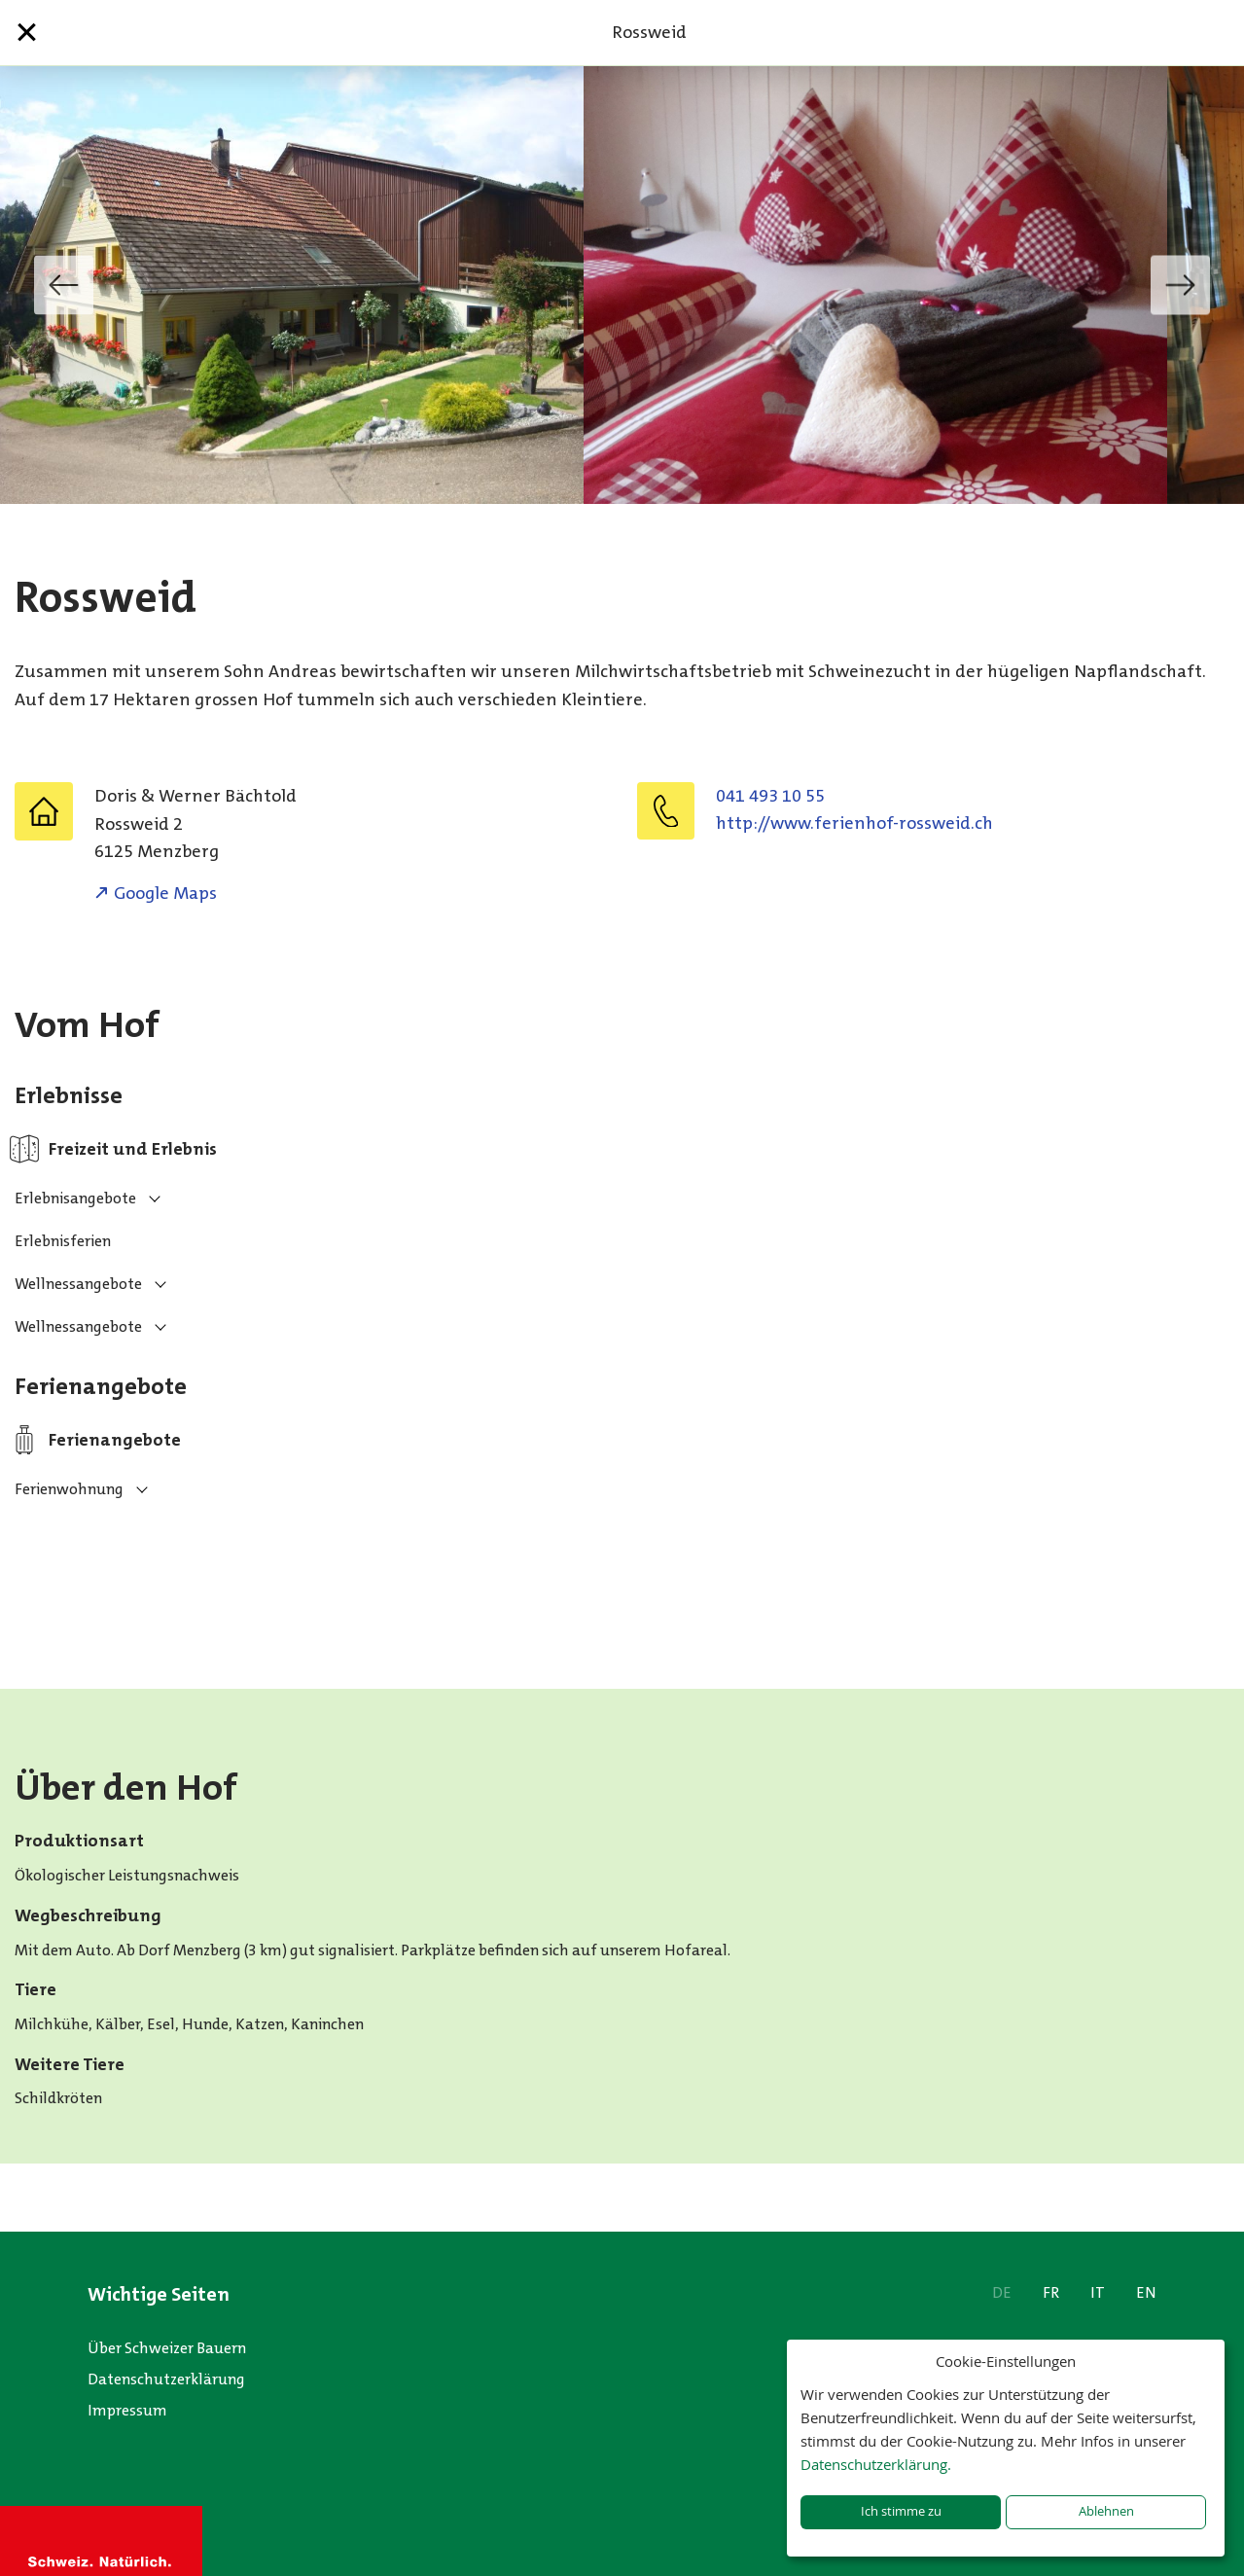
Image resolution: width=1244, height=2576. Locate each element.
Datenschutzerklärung (166, 2379)
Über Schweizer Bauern (167, 2348)
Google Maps (165, 893)
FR (1051, 2292)
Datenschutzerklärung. (875, 2464)
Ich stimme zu (901, 2511)
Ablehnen (1106, 2511)
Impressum (127, 2410)
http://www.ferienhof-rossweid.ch (854, 823)
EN (1146, 2292)
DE (1002, 2292)
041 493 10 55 (770, 795)
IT (1097, 2292)
